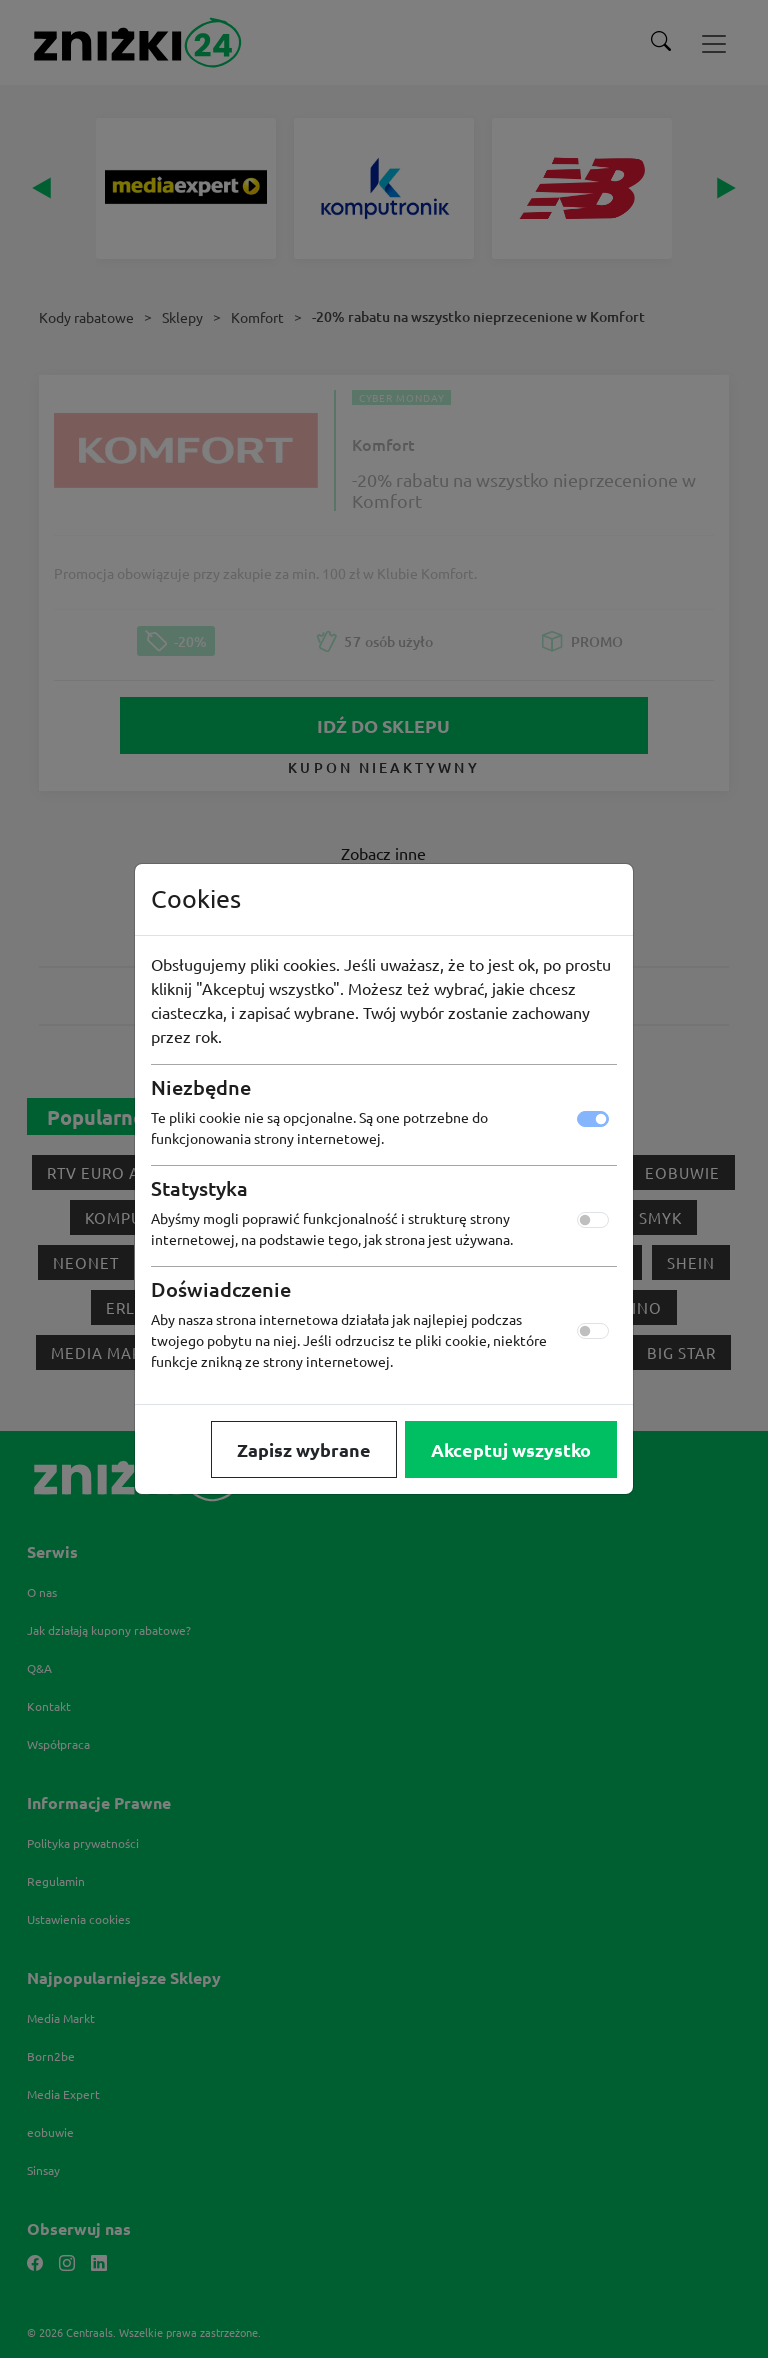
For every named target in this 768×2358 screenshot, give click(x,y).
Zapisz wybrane (304, 1449)
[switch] (593, 1220)
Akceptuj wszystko (511, 1449)
